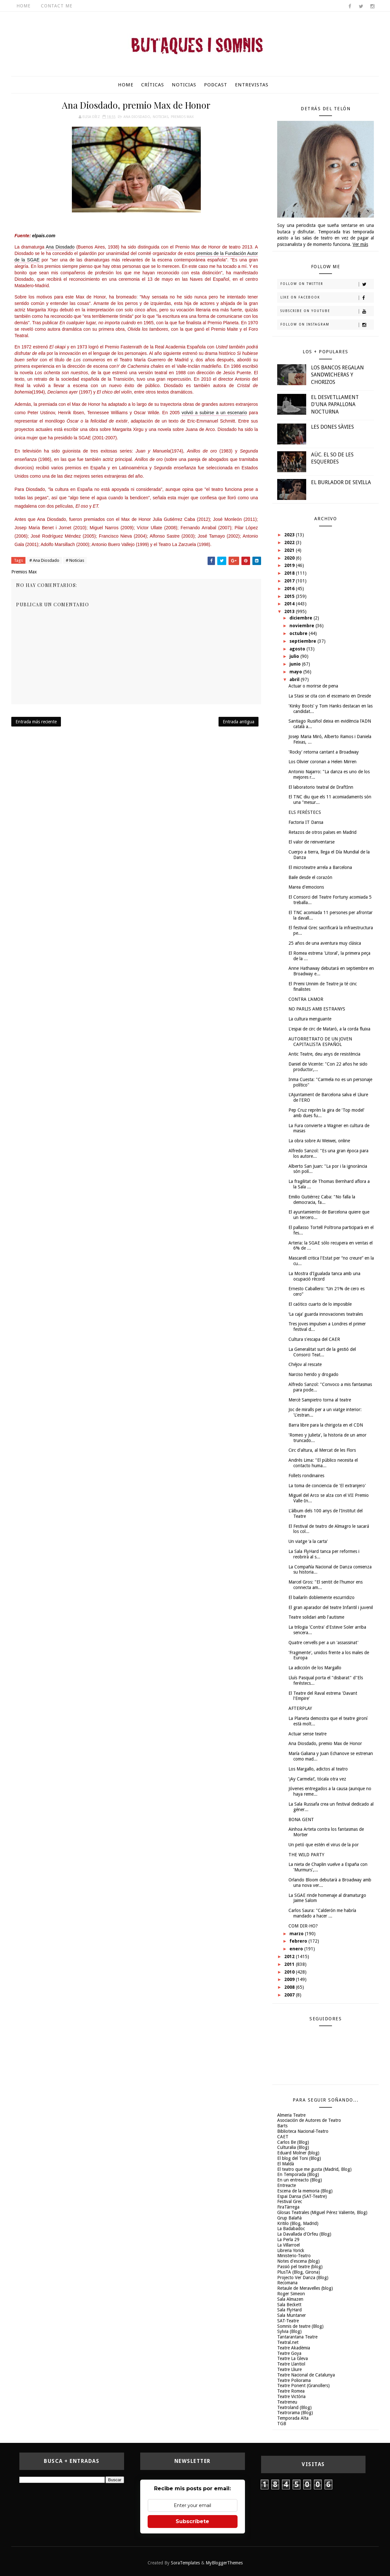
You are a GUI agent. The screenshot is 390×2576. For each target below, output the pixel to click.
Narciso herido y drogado (313, 1374)
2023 (290, 534)
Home (23, 5)
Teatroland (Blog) (294, 2407)
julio (294, 656)
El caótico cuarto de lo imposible (320, 1304)
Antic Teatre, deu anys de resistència (324, 1054)
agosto (298, 648)
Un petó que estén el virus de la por (323, 1844)
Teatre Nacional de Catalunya (306, 2374)
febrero (298, 1941)
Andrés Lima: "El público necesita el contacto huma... (323, 1463)
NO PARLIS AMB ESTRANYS (316, 1008)
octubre (299, 633)
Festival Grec (289, 2201)
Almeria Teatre (291, 2115)
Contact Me (57, 5)
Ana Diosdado (136, 117)
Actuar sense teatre (307, 1733)
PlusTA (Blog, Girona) (298, 2272)
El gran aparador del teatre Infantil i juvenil (330, 1607)
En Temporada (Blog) (298, 2174)
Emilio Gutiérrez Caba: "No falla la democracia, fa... (321, 1199)
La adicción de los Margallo (314, 1667)
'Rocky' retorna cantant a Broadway (323, 752)
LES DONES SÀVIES (332, 427)
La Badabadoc (291, 2228)
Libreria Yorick (290, 2250)
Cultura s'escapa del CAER (314, 1339)
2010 (290, 1972)
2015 (290, 596)
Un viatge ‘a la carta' (308, 1541)
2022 (290, 542)
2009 (290, 1979)
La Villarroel (288, 2245)
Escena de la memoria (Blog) (305, 2190)
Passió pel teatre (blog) (300, 2266)
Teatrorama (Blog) (295, 2412)
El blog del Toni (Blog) (299, 2158)
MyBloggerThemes (224, 2562)
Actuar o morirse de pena (313, 685)
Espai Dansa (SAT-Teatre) (302, 2196)
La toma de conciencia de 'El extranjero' (327, 1485)
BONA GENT (301, 1819)
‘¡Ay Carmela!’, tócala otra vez (317, 1778)
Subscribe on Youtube (327, 311)
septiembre (303, 641)
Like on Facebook (327, 298)
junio (295, 664)
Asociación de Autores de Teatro (309, 2120)
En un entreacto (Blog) (299, 2179)
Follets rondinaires (306, 1475)
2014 (290, 603)
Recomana (287, 2282)
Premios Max (182, 117)
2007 (290, 1994)
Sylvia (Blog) (289, 2331)
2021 (290, 550)
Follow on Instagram (327, 325)
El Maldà (285, 2163)
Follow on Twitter (327, 284)
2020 (290, 558)
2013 (290, 611)
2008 (290, 1987)
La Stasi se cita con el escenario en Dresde (329, 695)
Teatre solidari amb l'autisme (316, 1617)
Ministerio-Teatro (294, 2255)
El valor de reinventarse (311, 841)
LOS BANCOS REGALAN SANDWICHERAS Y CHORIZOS (337, 375)
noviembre (302, 625)
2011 (290, 1964)
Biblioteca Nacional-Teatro (302, 2131)
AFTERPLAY (300, 1708)
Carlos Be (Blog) (293, 2142)
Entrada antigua (238, 721)
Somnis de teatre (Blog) (300, 2326)
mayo (296, 671)
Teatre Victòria (291, 2396)
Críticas (152, 85)
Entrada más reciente (36, 721)
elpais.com (43, 235)
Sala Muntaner (291, 2315)
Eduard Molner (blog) (298, 2152)
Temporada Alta (292, 2418)
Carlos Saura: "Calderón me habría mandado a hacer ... (322, 1913)
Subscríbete (192, 2521)
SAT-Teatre (288, 2320)
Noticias (184, 85)
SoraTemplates (185, 2562)
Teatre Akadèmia (293, 2347)
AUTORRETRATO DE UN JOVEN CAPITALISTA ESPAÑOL (320, 1041)
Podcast (215, 85)
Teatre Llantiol (291, 2363)
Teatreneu (287, 2402)
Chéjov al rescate (305, 1364)
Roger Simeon (291, 2293)
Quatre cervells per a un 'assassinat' (323, 1642)
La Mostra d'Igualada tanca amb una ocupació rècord (324, 1276)
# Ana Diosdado (44, 560)
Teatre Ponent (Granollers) (303, 2385)
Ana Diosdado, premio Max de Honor (325, 1743)
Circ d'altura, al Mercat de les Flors (322, 1450)
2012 (290, 1956)
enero (296, 1948)
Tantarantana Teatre (297, 2336)
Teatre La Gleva (292, 2358)
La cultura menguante (309, 1018)
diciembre (301, 617)
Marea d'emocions (306, 887)
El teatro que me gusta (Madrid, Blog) (314, 2169)
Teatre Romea (291, 2391)
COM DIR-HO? (303, 1925)
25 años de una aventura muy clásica (324, 943)
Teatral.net (287, 2342)
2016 (290, 588)
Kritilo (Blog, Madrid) (297, 2223)
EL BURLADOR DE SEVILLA (341, 482)
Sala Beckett (289, 2304)
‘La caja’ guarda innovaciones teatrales (325, 1314)
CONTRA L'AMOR (305, 999)
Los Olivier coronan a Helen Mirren (322, 761)
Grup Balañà (289, 2217)
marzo (297, 1933)
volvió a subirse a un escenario (214, 412)
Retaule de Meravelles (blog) (305, 2288)
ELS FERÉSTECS (304, 812)
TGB (281, 2423)
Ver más (360, 244)
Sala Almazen (290, 2299)
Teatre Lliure (289, 2369)
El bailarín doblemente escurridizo (321, 1597)
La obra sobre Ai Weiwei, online (319, 1140)
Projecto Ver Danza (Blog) (302, 2277)
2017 (290, 580)
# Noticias (75, 560)
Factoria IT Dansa (305, 822)
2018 (290, 573)
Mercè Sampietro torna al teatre (319, 1399)
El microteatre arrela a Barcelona (320, 867)
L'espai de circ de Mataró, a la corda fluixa (329, 1028)
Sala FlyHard (289, 2309)
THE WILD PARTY (306, 1854)
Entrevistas (251, 85)
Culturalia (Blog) (293, 2147)
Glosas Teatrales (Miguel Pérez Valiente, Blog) (322, 2212)
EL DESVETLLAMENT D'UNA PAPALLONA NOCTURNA (335, 404)
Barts (282, 2125)
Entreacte (286, 2185)
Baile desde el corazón (310, 877)
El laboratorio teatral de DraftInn (320, 787)
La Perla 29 (288, 2239)
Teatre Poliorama (294, 2380)
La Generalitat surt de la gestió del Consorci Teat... (322, 1352)
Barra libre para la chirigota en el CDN (325, 1425)
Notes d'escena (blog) (298, 2261)
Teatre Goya (289, 2353)
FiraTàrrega (288, 2207)
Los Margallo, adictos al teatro (318, 1768)
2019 (290, 565)
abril (295, 679)
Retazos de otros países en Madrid (322, 832)
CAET (282, 2136)
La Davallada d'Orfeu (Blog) (304, 2234)
